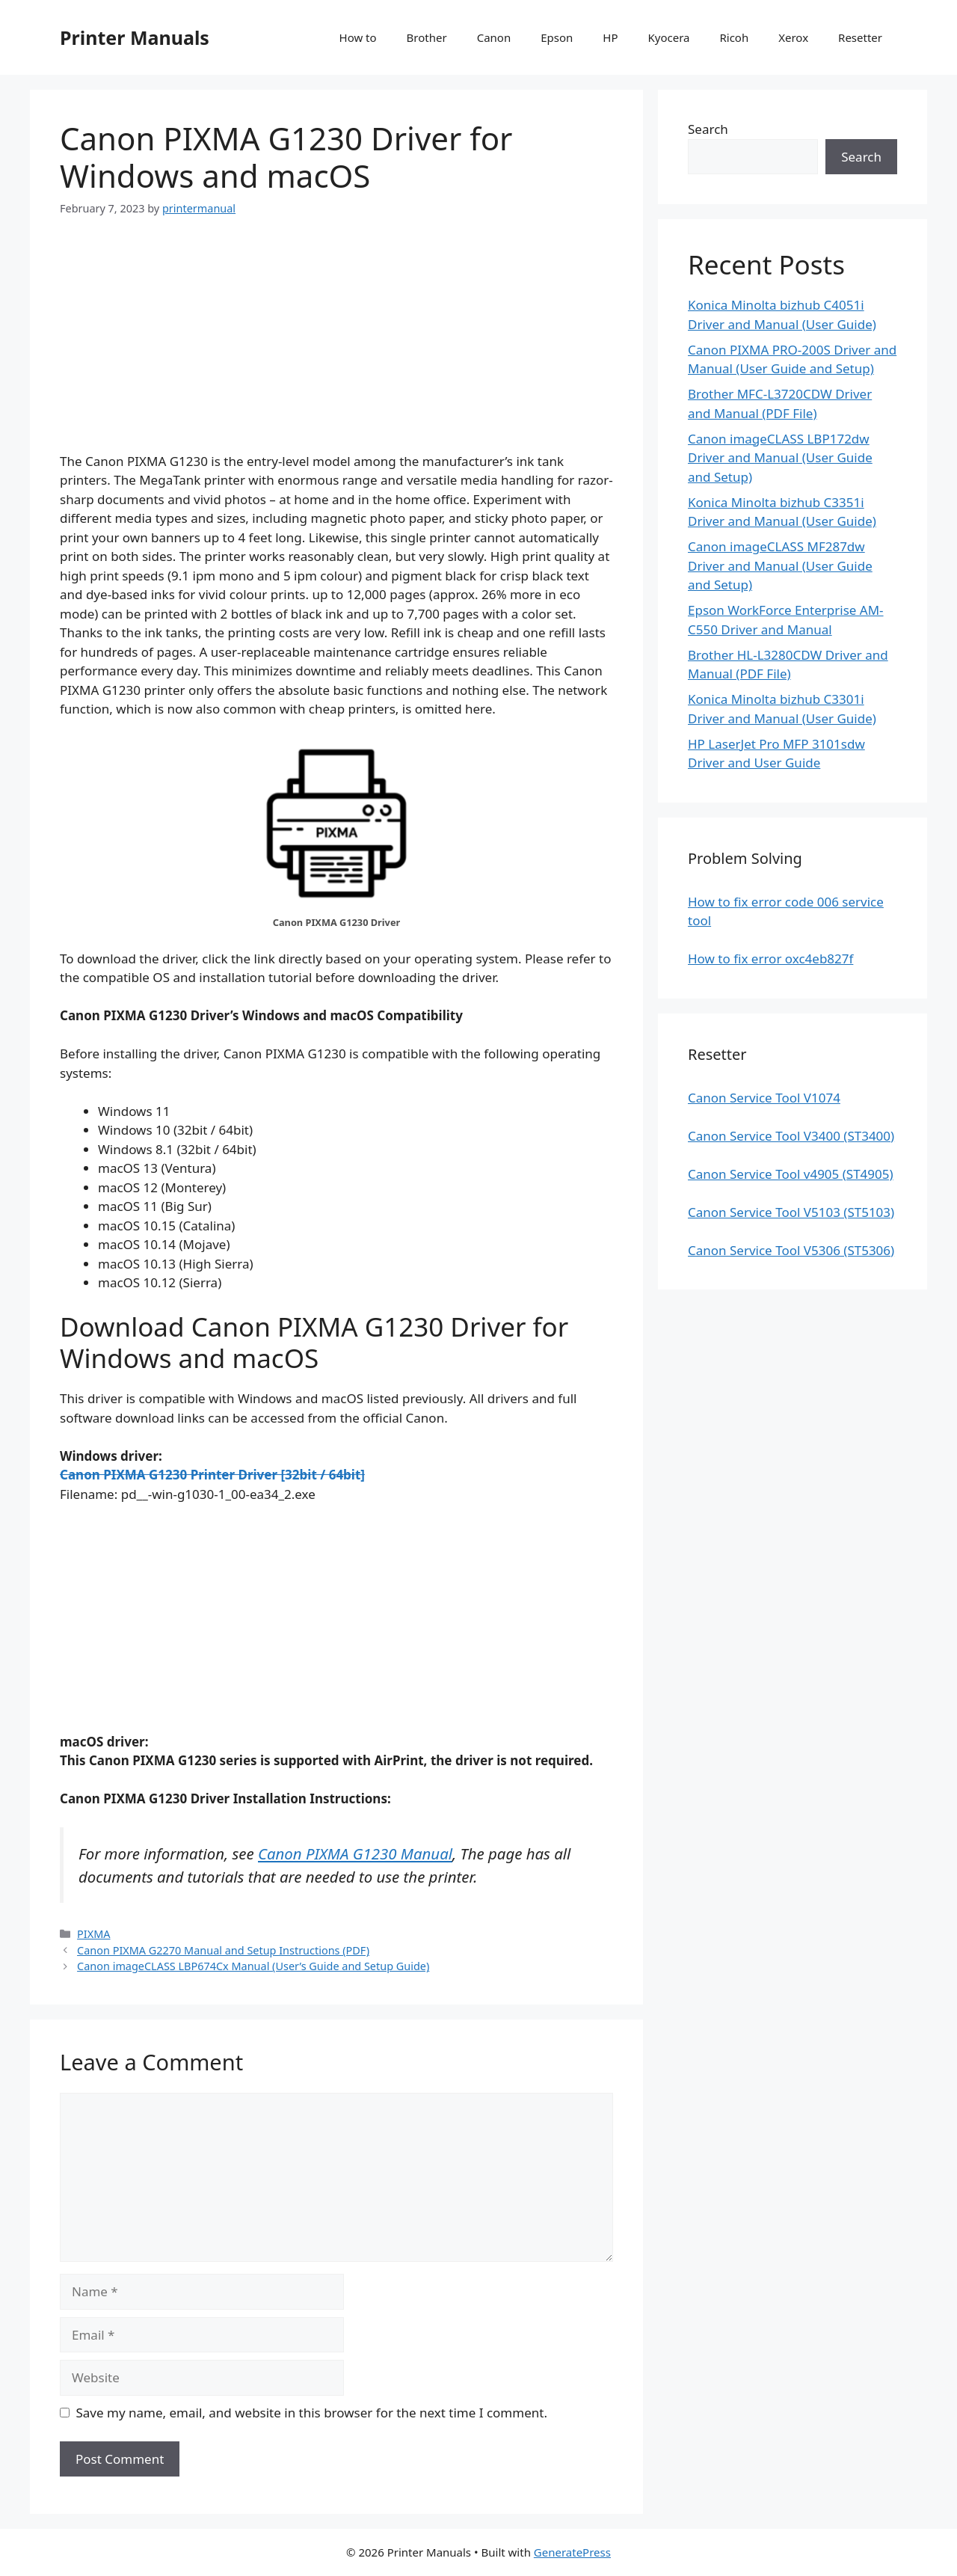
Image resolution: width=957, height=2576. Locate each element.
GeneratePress (572, 2552)
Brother (427, 37)
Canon (494, 37)
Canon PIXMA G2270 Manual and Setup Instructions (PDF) (223, 1950)
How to (358, 37)
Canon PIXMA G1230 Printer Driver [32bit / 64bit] (212, 1474)
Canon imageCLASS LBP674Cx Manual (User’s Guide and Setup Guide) (253, 1966)
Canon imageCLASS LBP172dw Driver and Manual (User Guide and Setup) (780, 457)
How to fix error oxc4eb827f (770, 958)
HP (610, 37)
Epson (557, 37)
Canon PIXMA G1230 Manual (355, 1853)
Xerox (793, 37)
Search (708, 129)
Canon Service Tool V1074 (764, 1097)
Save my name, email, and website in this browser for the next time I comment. (311, 2412)
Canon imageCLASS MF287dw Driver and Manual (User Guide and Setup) (780, 565)
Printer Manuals (134, 37)
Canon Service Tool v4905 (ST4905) (790, 1174)
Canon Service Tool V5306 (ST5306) (791, 1250)
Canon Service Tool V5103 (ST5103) (791, 1212)
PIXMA (93, 1934)
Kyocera (668, 37)
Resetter (860, 37)
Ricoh (733, 37)
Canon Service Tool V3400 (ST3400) (791, 1135)
